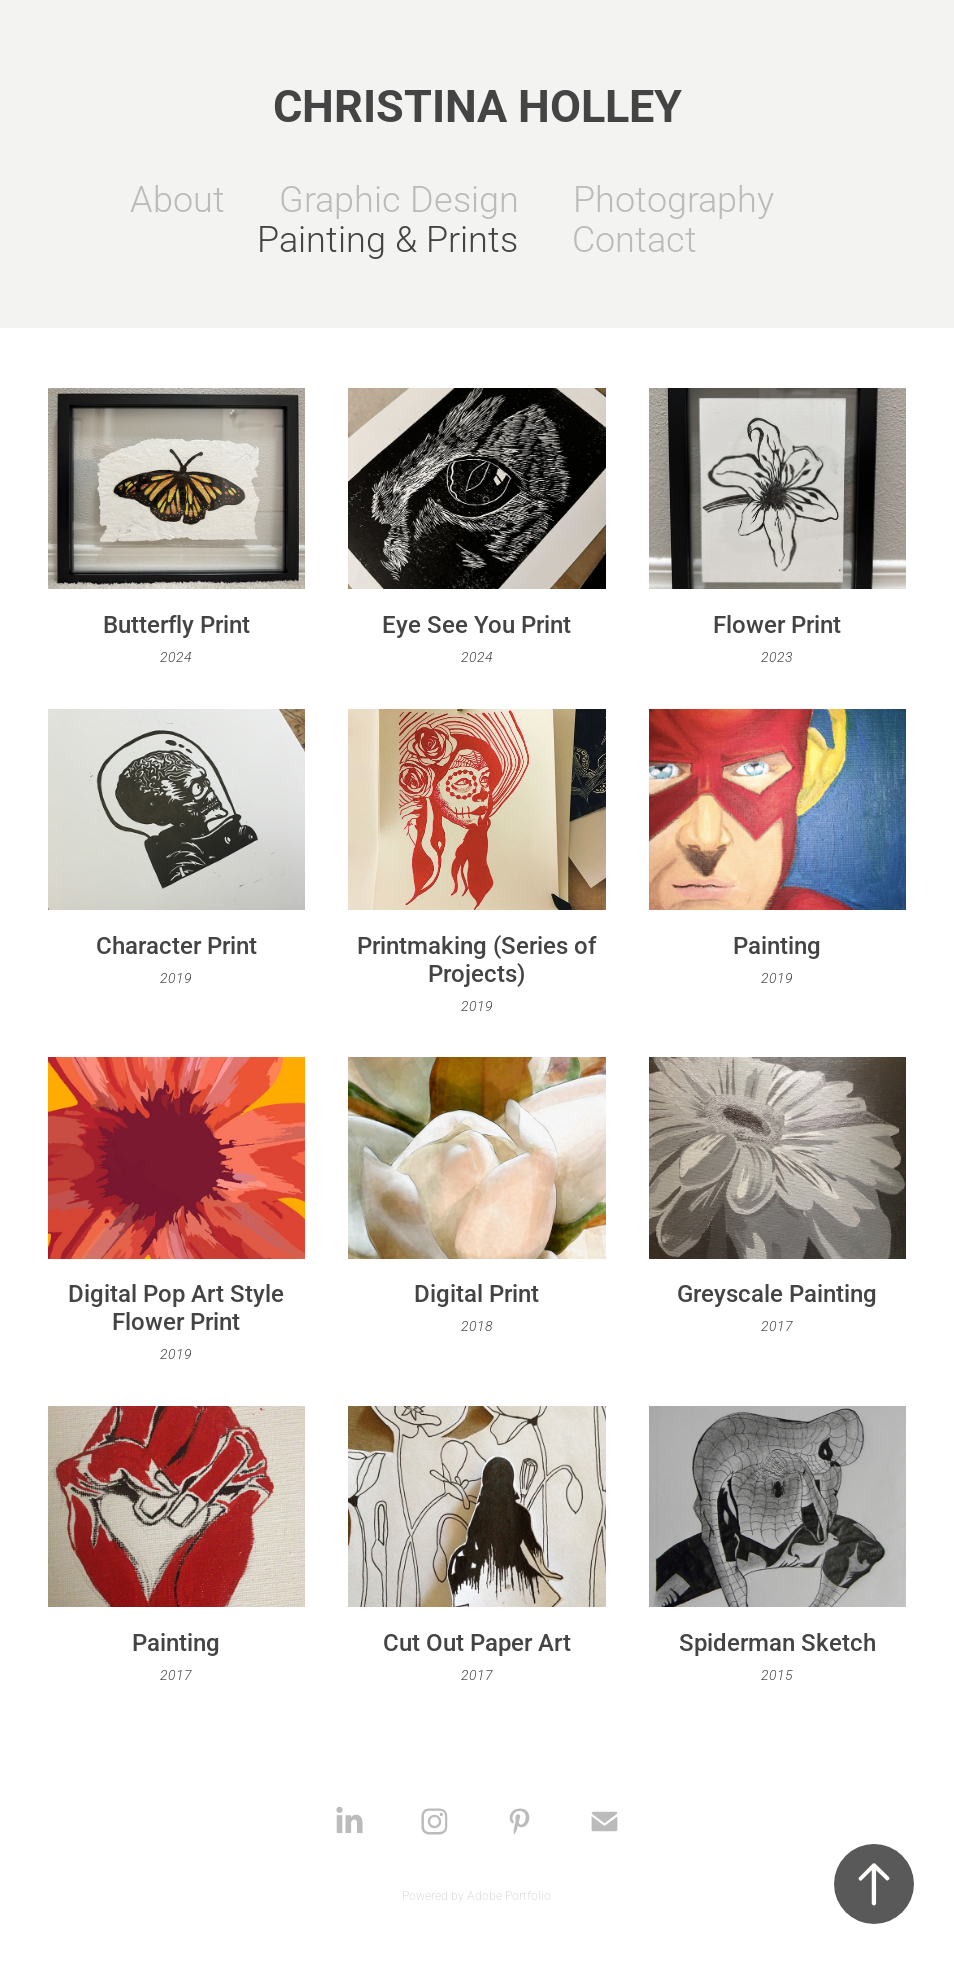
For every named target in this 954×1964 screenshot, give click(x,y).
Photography (673, 198)
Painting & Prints (387, 238)
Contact (634, 238)
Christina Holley (477, 104)
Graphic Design (399, 198)
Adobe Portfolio (509, 1895)
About (177, 198)
